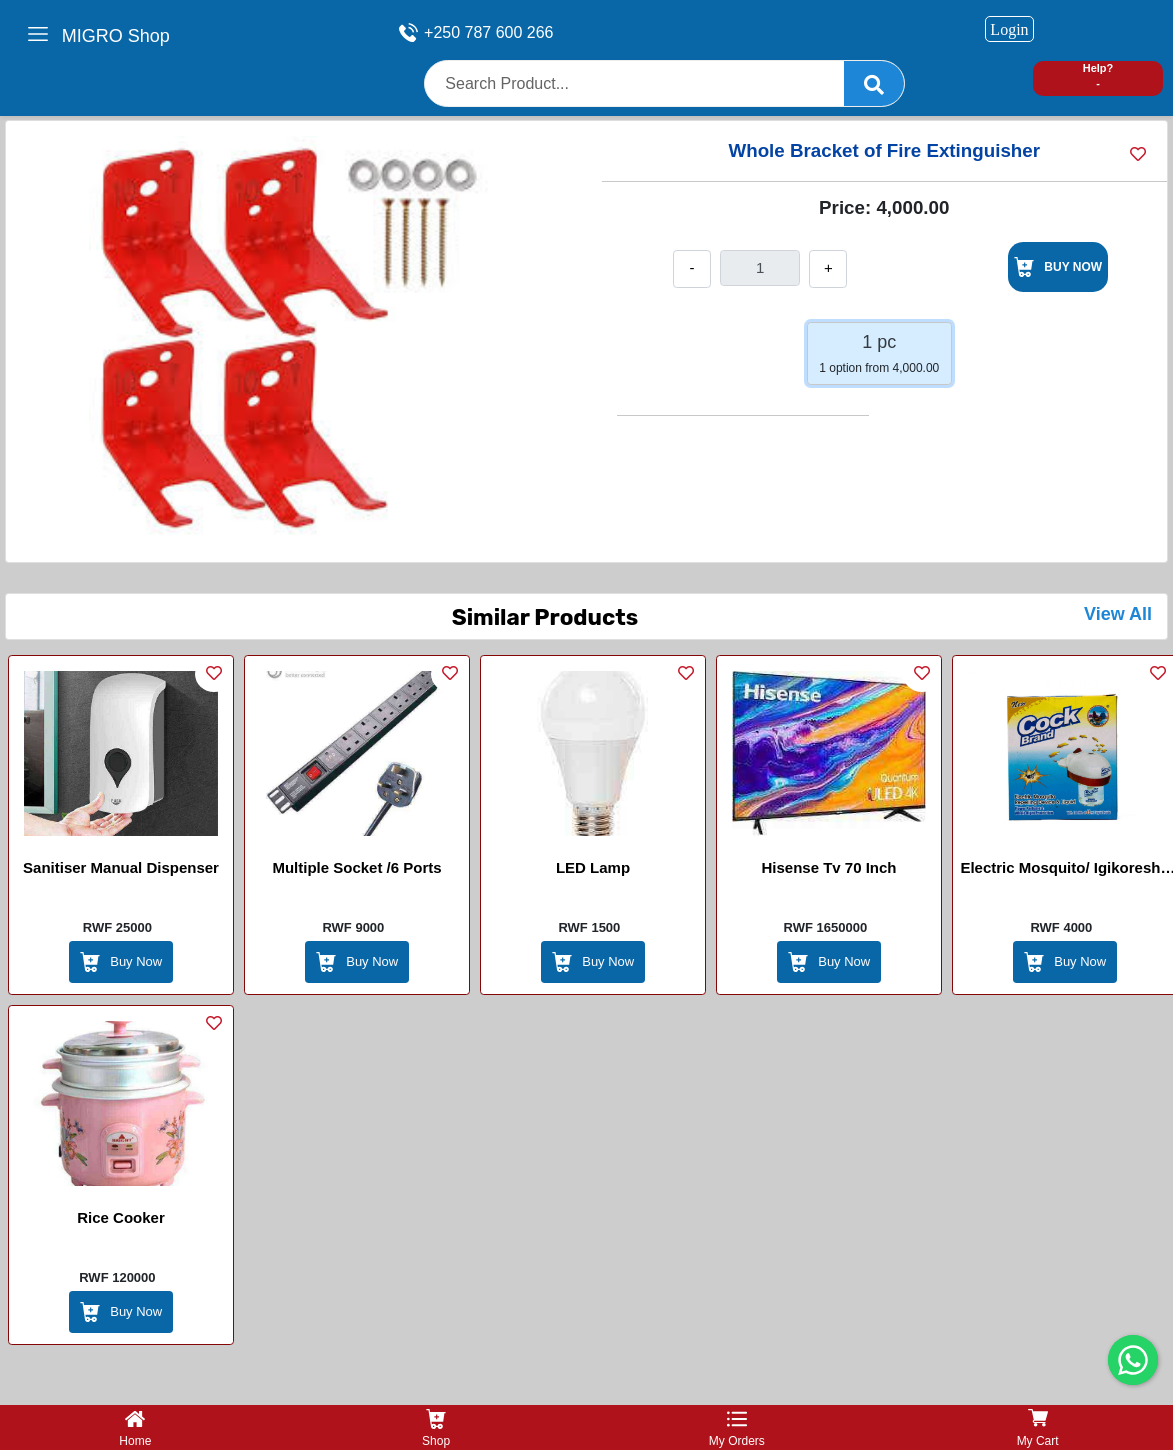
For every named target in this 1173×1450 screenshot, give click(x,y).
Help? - (1098, 75)
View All (1118, 614)
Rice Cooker (121, 1217)
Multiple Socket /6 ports (356, 867)
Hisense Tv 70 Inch (828, 867)
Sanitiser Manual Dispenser (121, 867)
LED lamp (593, 867)
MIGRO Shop (116, 36)
